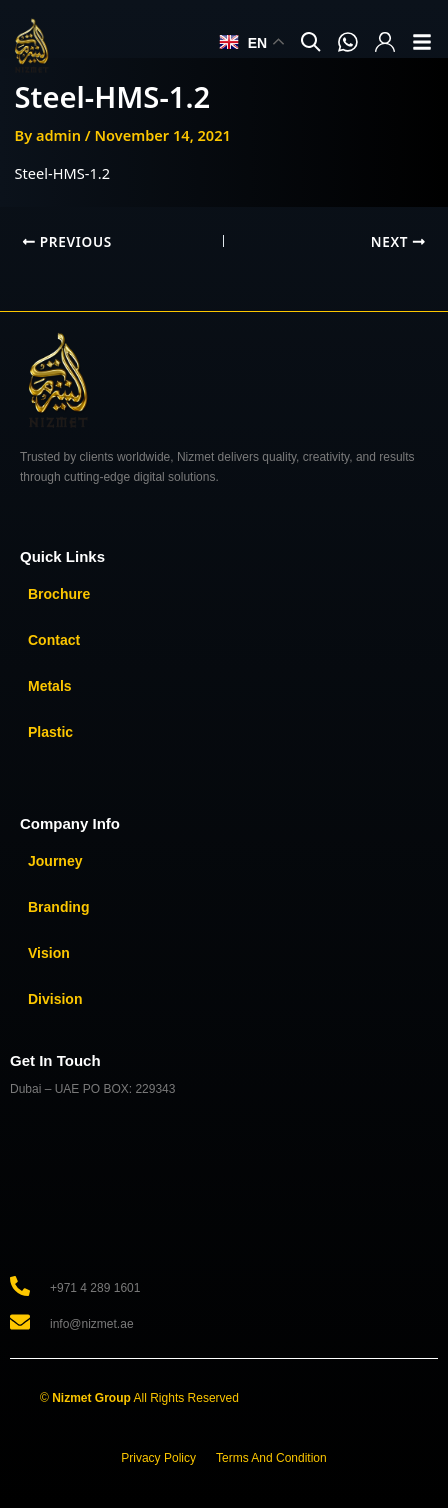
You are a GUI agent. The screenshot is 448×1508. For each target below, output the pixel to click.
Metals (50, 686)
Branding (58, 907)
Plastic (50, 732)
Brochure (59, 594)
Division (55, 999)
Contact (54, 640)
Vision (49, 953)
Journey (55, 861)
